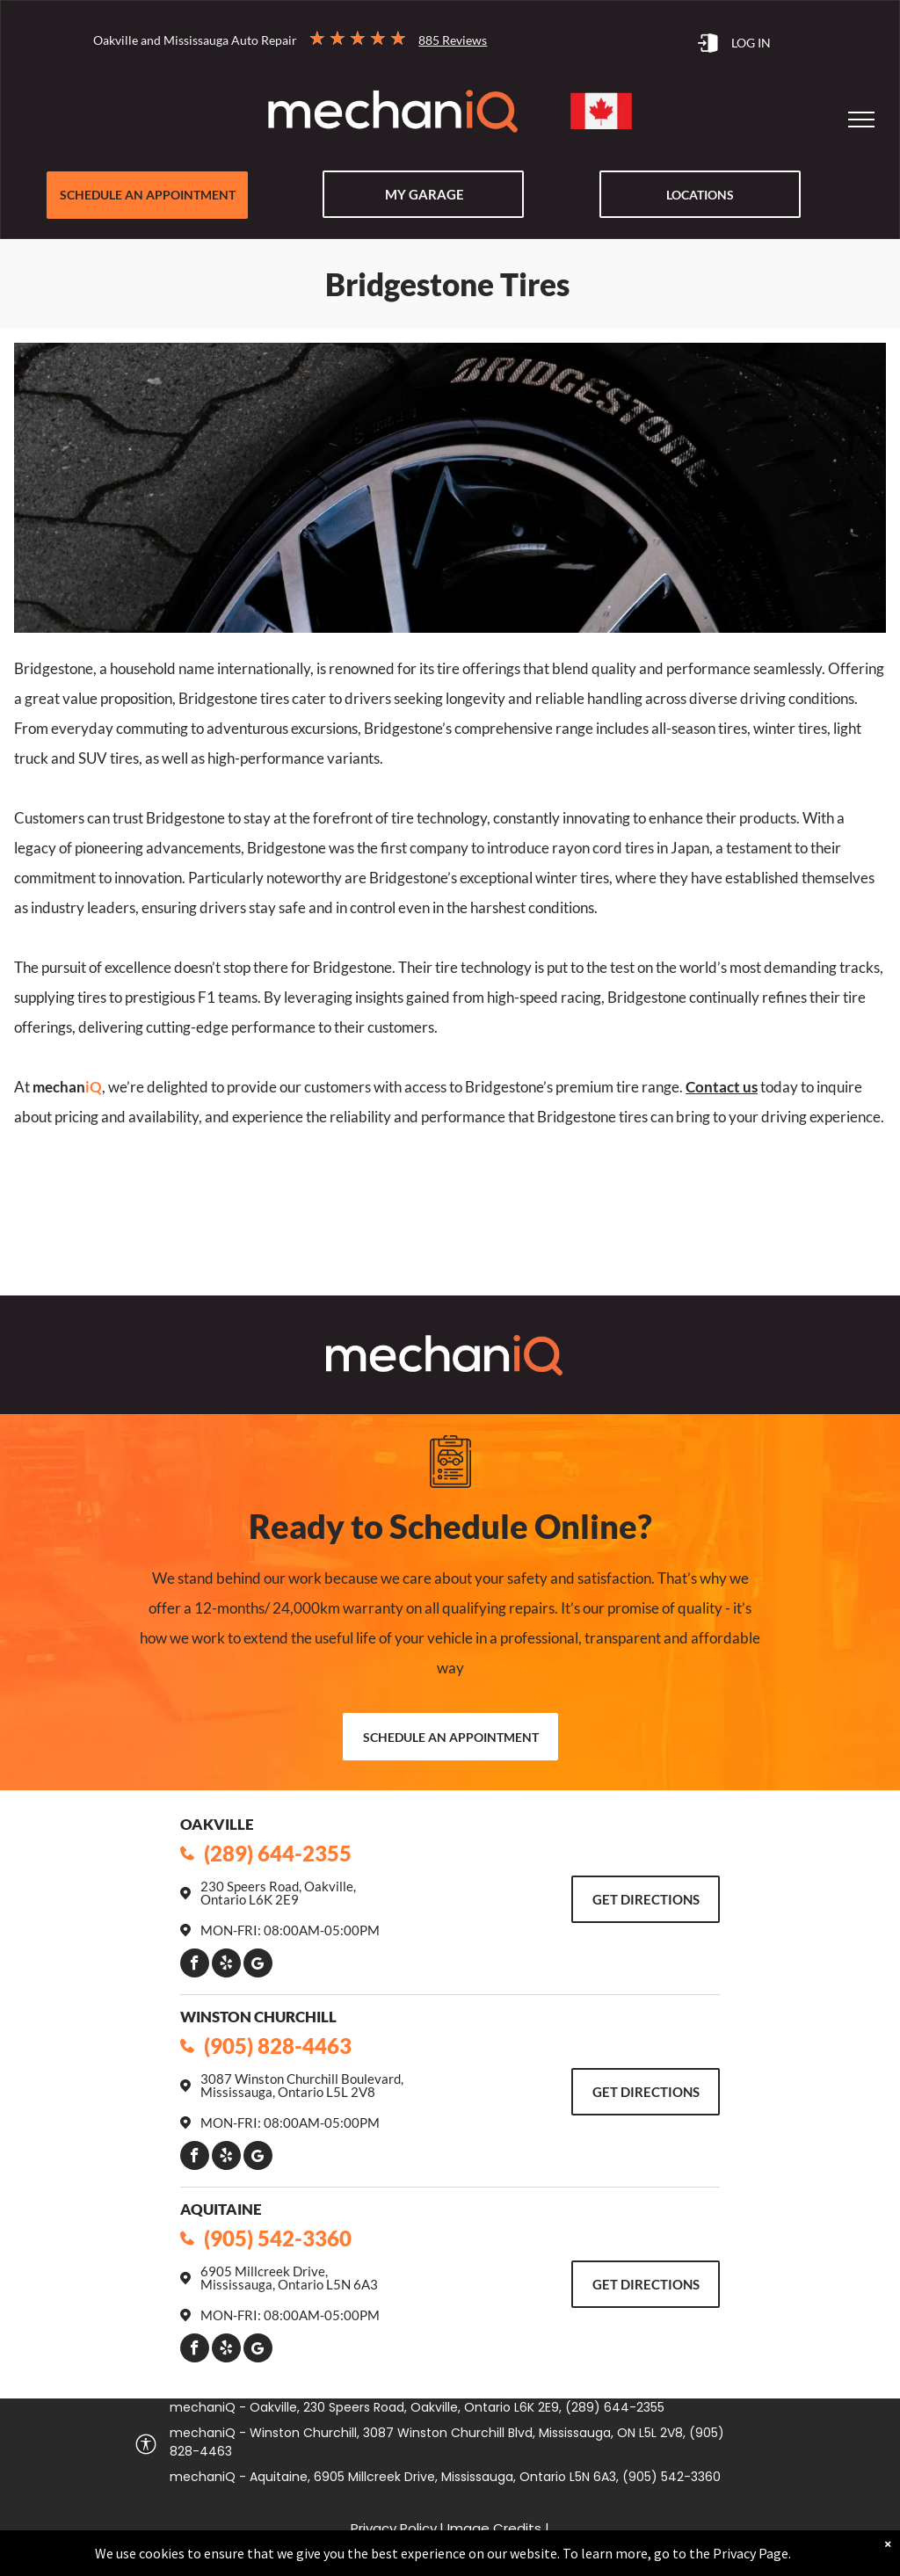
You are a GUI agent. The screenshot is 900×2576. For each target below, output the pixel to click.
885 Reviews (452, 40)
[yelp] (226, 1965)
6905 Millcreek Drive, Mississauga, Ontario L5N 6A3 (289, 2277)
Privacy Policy (394, 2528)
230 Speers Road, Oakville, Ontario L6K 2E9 (278, 1892)
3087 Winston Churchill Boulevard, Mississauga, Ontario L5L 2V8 (301, 2085)
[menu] (861, 119)
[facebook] (194, 1965)
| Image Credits (490, 2528)
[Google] (257, 1965)
